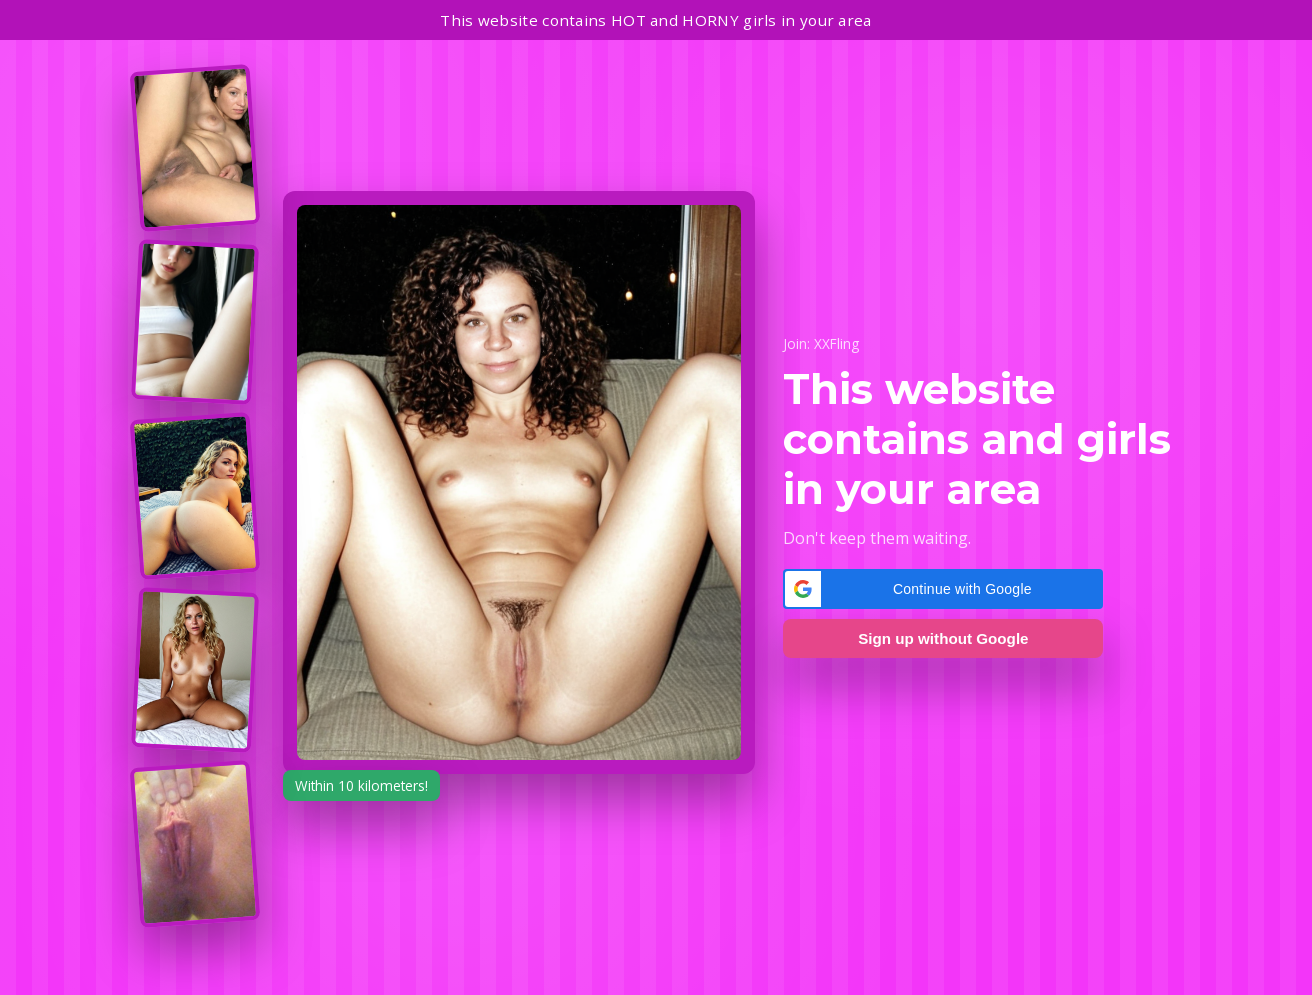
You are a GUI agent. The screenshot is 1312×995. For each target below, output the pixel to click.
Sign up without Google (943, 638)
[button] (943, 589)
